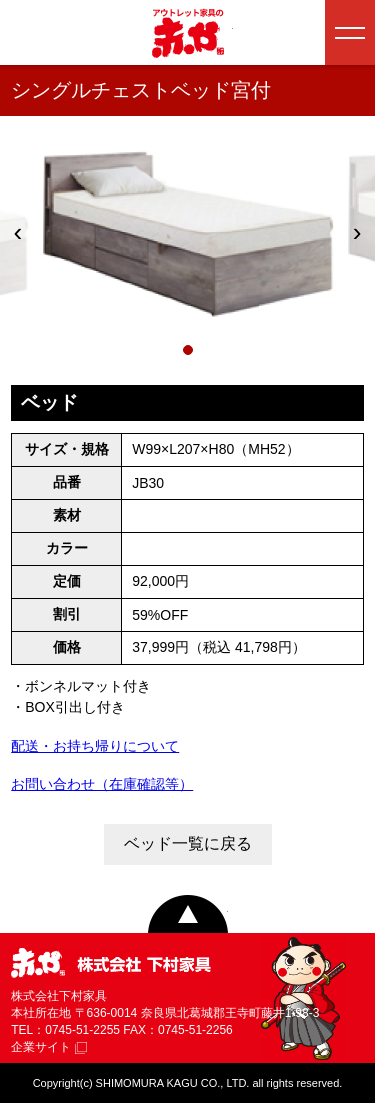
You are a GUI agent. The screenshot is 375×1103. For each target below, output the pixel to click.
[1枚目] (188, 350)
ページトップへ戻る (188, 914)
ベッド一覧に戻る (188, 843)
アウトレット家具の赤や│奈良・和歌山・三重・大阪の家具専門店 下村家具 (188, 33)
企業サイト (49, 1047)
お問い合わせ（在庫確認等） (102, 784)
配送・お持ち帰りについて (95, 746)
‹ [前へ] (18, 232)
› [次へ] (357, 232)
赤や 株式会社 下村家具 (111, 964)
